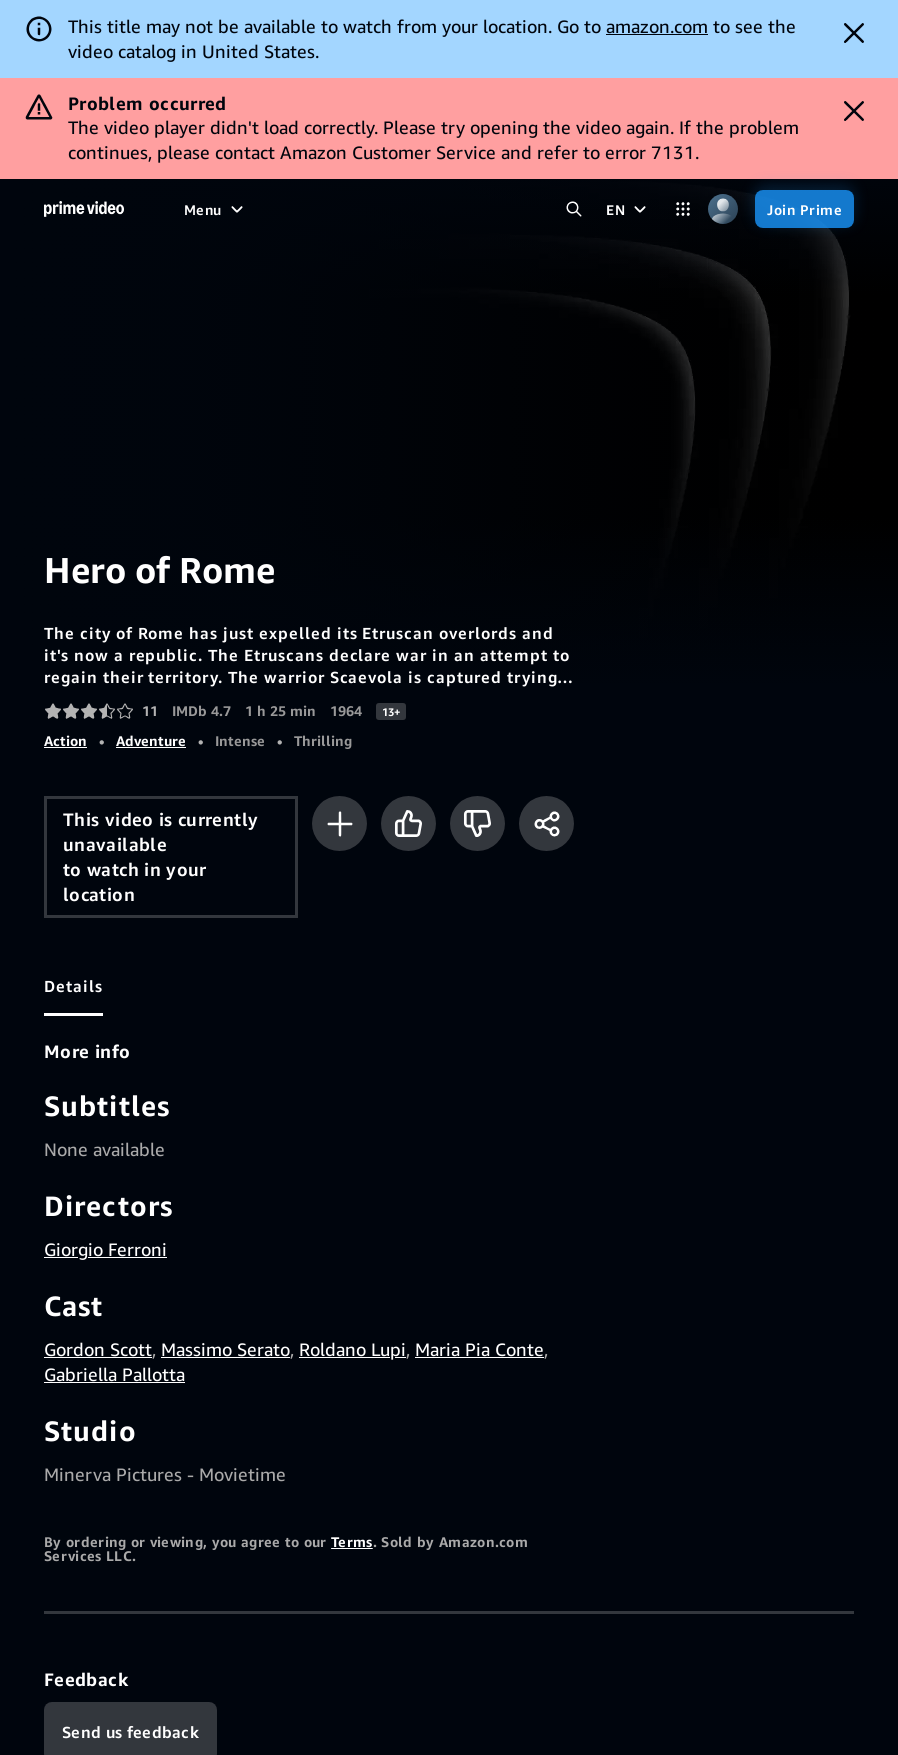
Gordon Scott (98, 1349)
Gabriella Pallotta (114, 1374)
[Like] (408, 823)
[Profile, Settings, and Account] (723, 209)
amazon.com (657, 26)
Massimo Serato (225, 1349)
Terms (352, 1541)
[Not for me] (477, 823)
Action (65, 740)
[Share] (546, 823)
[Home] (84, 209)
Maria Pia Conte (479, 1349)
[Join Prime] (804, 209)
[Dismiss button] (854, 33)
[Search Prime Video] (574, 209)
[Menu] (216, 209)
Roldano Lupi (352, 1349)
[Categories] (683, 209)
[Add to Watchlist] (339, 823)
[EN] (628, 209)
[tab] (73, 986)
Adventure (151, 740)
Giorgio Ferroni (105, 1249)
